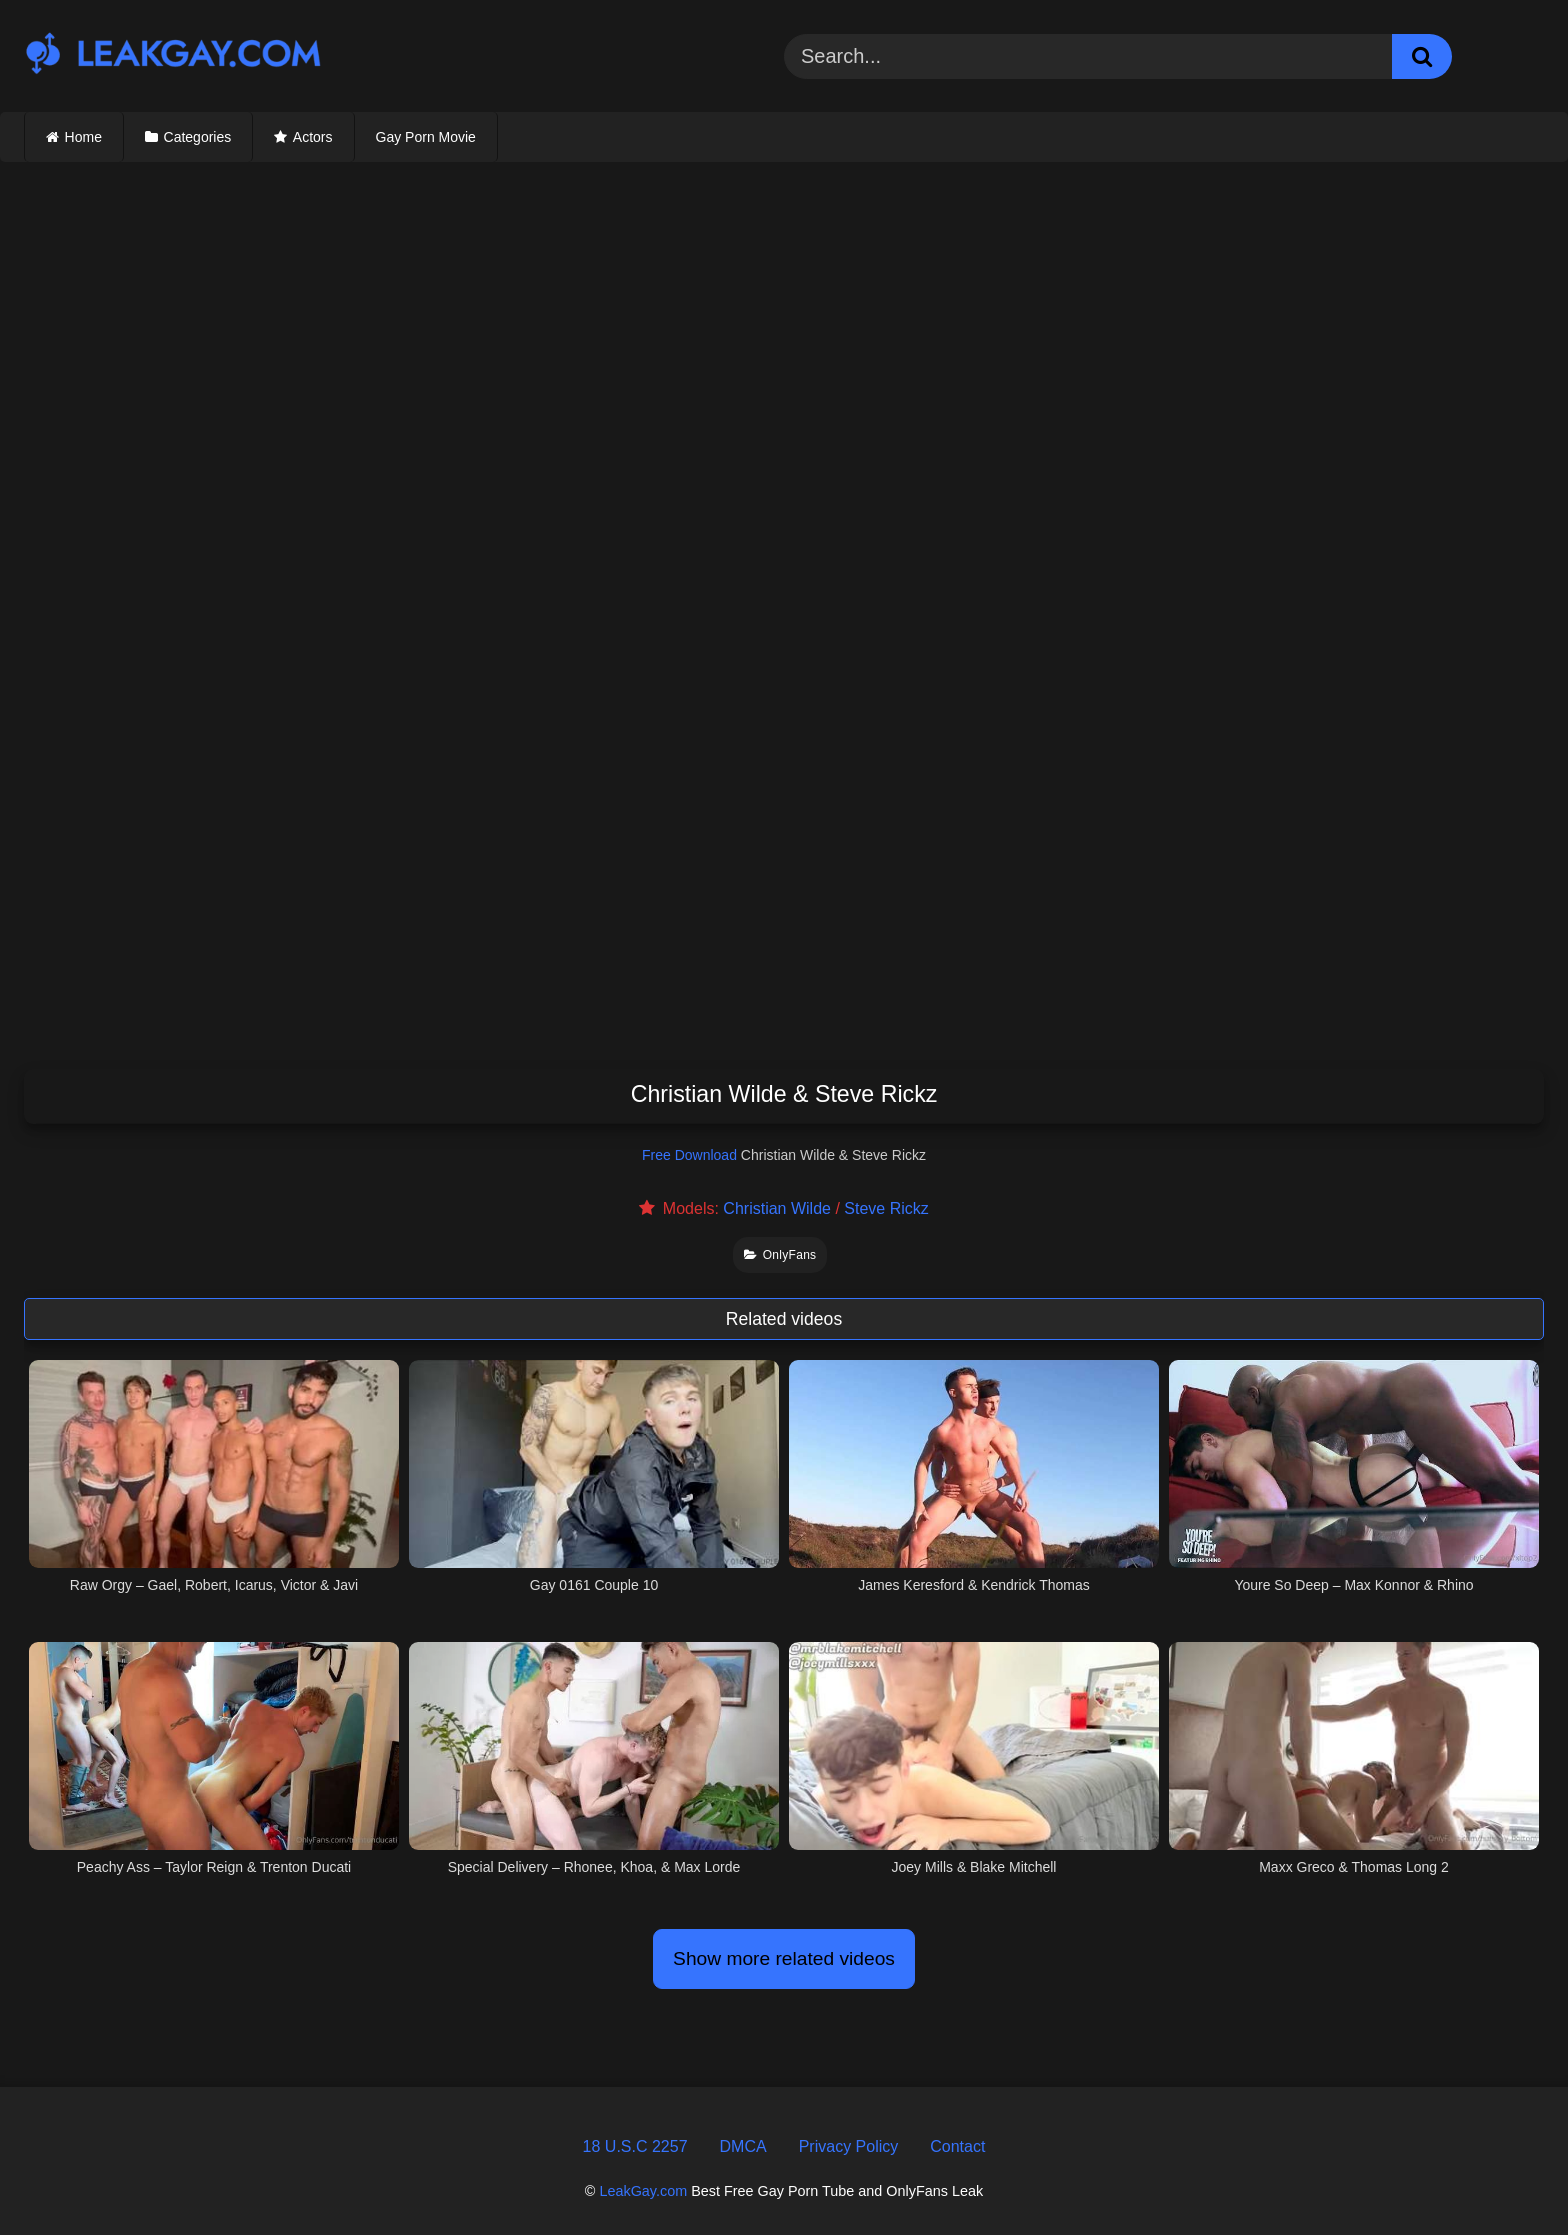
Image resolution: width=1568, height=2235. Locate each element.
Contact (957, 2146)
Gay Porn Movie (426, 137)
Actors (313, 137)
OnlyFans (780, 1255)
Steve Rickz (886, 1208)
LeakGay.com (643, 2191)
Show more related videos (784, 1958)
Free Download (689, 1155)
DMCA (743, 2146)
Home (83, 137)
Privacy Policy (849, 2146)
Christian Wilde (777, 1208)
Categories (198, 137)
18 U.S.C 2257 (635, 2146)
